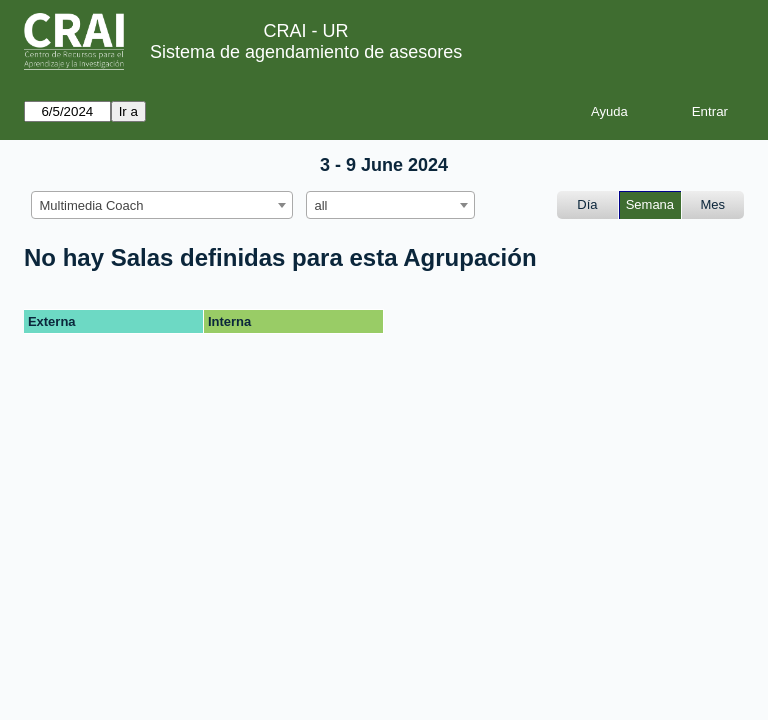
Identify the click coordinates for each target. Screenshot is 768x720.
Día (587, 204)
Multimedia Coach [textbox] (92, 205)
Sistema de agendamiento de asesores (306, 52)
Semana (650, 204)
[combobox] (162, 205)
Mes (713, 204)
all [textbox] (321, 205)
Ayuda (609, 111)
